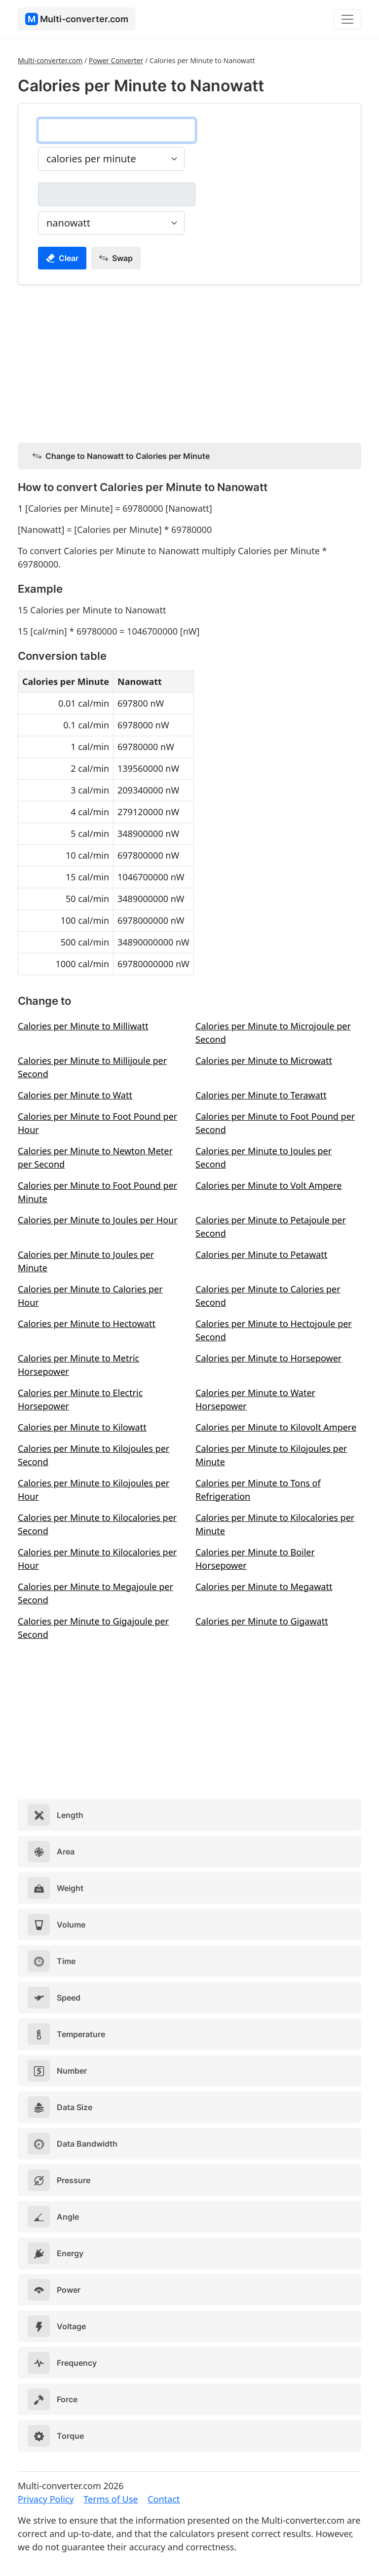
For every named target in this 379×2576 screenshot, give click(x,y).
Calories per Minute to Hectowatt (86, 1323)
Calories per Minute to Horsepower (268, 1358)
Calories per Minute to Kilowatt (82, 1427)
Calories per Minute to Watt (75, 1095)
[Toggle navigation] (347, 19)
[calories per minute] (116, 130)
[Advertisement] (189, 362)
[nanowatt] (116, 194)
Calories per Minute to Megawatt (263, 1586)
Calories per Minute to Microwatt (263, 1060)
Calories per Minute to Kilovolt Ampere (275, 1427)
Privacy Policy (46, 2499)
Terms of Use (110, 2499)
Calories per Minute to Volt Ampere (268, 1185)
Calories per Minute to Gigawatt (261, 1621)
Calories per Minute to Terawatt (261, 1095)
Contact (164, 2499)
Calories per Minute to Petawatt (261, 1254)
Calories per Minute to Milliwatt (83, 1026)
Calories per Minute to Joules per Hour (98, 1220)
